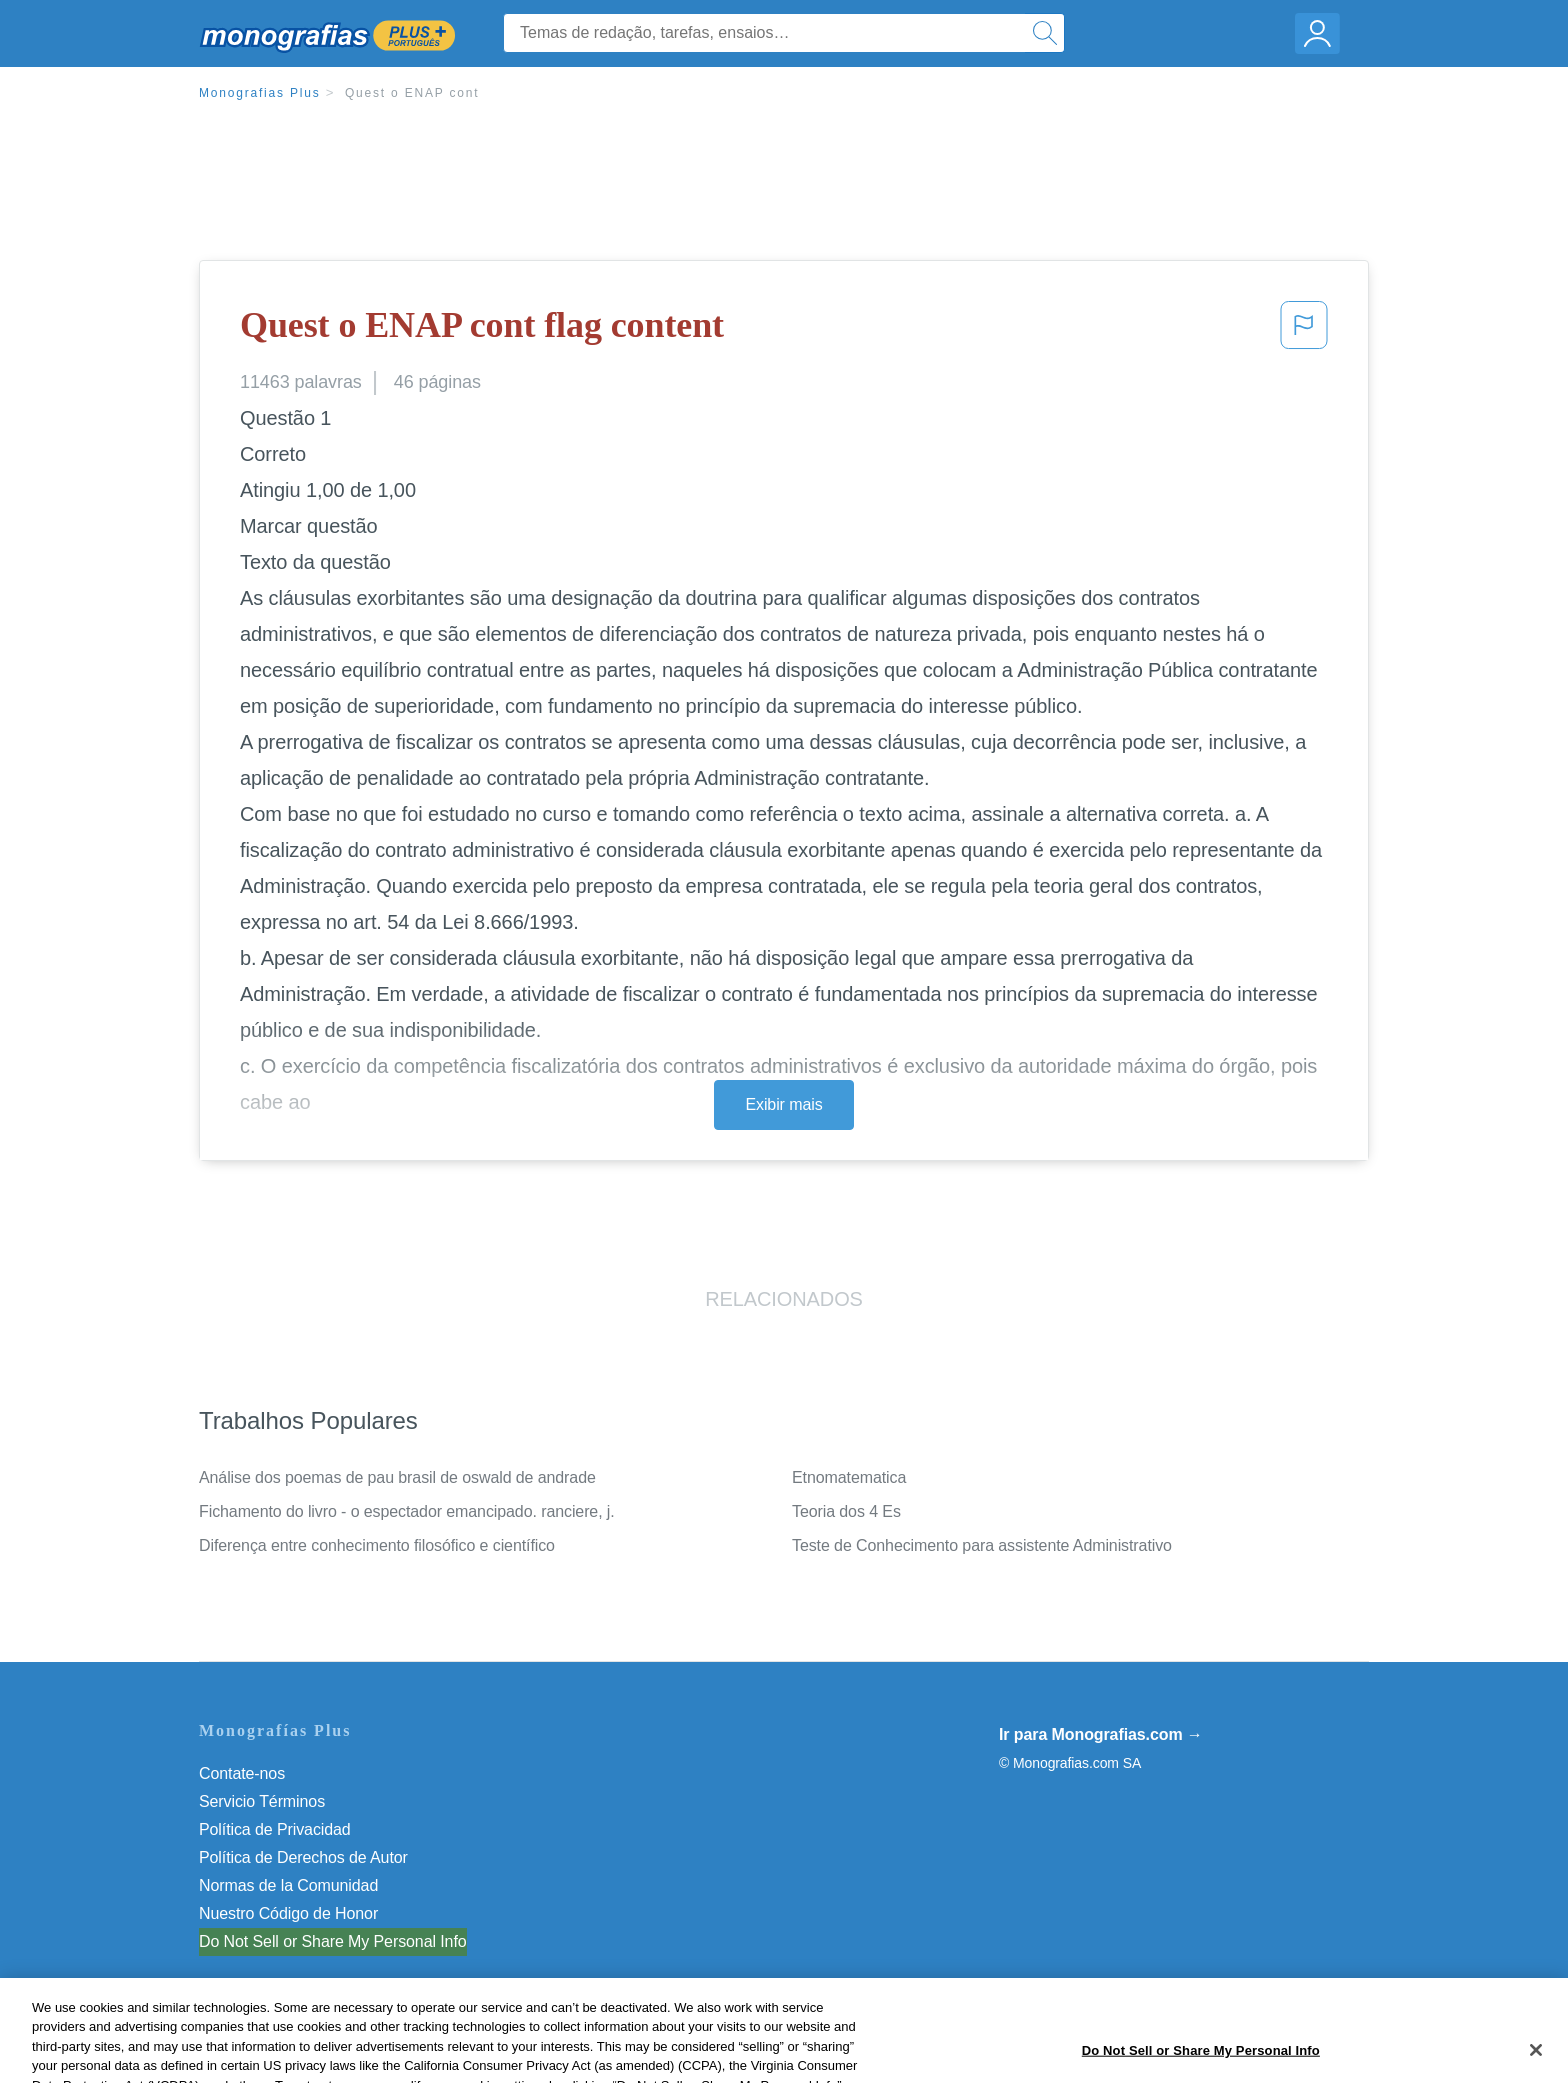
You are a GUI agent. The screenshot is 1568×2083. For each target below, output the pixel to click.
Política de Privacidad (275, 1829)
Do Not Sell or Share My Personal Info (333, 1941)
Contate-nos (242, 1773)
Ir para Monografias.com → (1101, 1734)
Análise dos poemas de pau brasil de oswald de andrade (397, 1477)
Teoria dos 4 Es (846, 1511)
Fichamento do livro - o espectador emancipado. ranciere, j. (407, 1511)
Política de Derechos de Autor (303, 1857)
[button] (1304, 331)
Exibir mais (783, 1104)
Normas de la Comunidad (288, 1885)
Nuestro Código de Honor (288, 1913)
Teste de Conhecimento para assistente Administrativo (982, 1545)
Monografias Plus (260, 93)
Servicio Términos (262, 1801)
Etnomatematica (849, 1477)
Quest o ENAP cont (412, 93)
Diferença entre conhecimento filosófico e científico (377, 1545)
